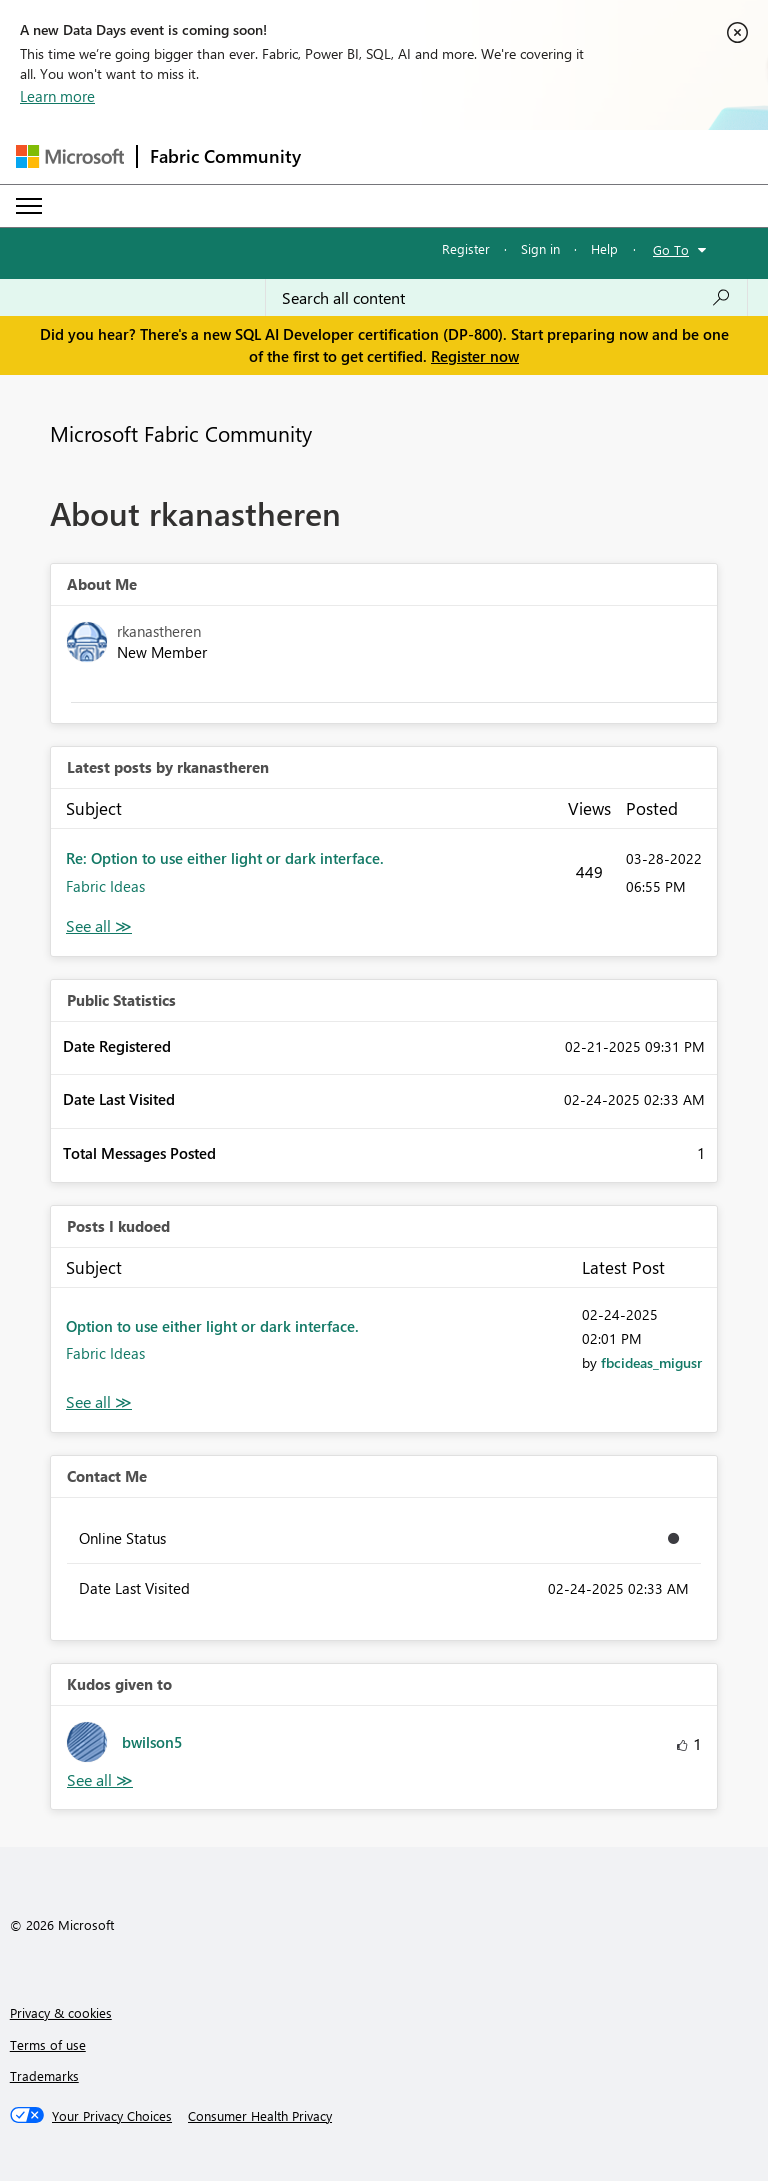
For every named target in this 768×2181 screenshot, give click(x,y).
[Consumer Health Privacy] (260, 2116)
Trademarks (44, 2075)
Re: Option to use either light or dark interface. (225, 858)
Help (604, 248)
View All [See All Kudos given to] (100, 1780)
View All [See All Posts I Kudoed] (99, 1402)
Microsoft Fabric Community (181, 433)
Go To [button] (671, 249)
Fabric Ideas (105, 886)
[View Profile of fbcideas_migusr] (651, 1362)
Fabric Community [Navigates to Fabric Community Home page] (225, 156)
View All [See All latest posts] (99, 926)
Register (466, 248)
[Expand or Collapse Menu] (29, 206)
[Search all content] (506, 298)
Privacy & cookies (61, 2012)
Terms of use (48, 2044)
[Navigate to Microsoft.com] (70, 156)
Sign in (540, 248)
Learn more (57, 96)
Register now (475, 356)
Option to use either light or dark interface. (212, 1326)
